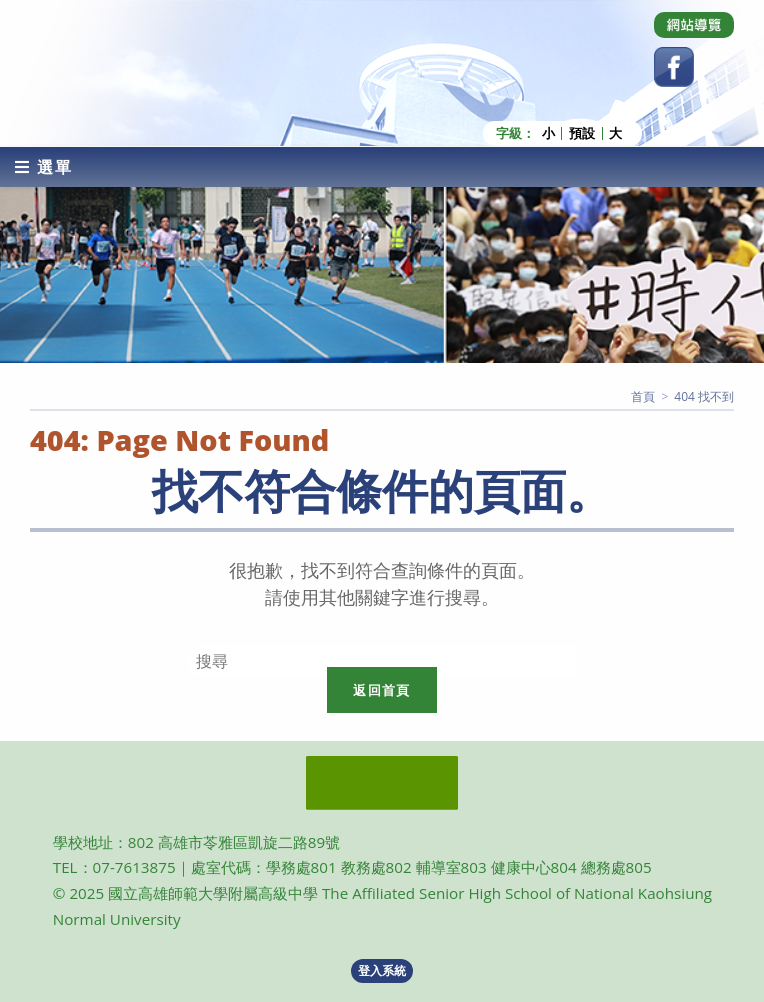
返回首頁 (381, 690)
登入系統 (382, 970)
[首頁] (643, 396)
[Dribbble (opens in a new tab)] (694, 25)
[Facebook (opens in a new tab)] (674, 67)
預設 (582, 133)
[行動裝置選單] (44, 167)
